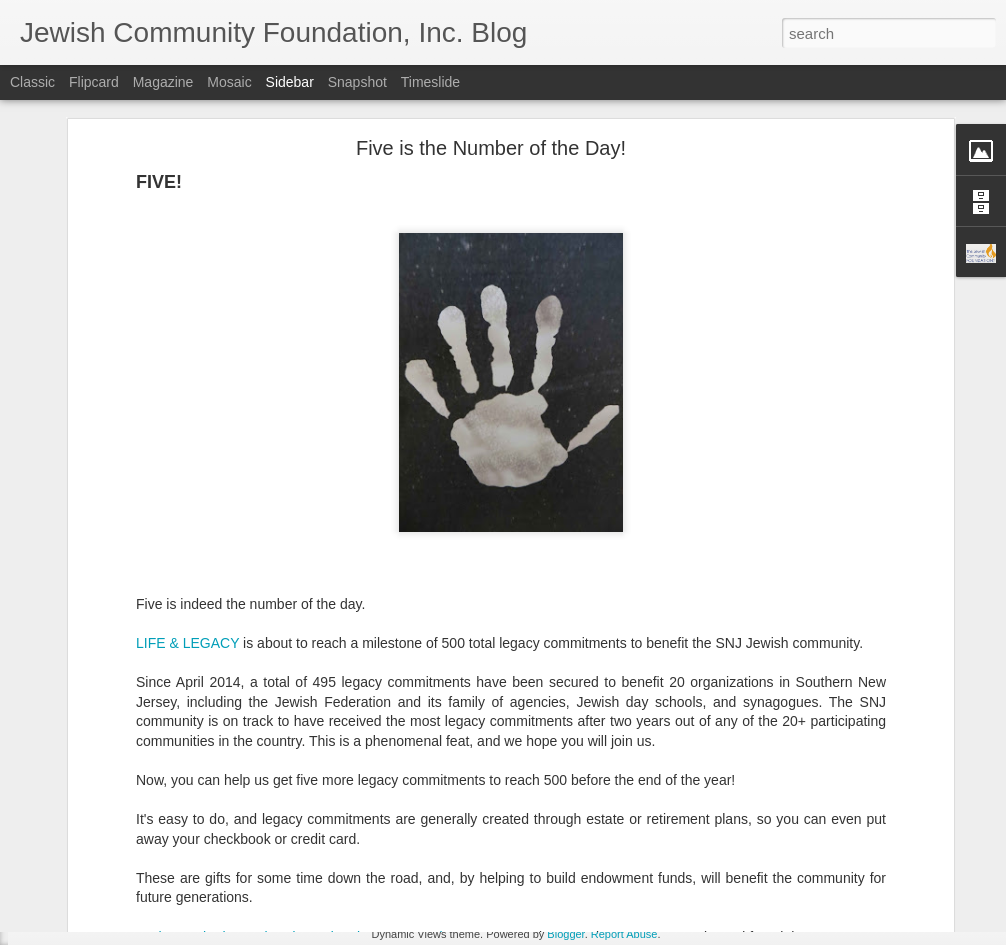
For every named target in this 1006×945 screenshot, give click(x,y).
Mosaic (229, 82)
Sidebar (290, 82)
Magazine (163, 82)
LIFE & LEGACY (187, 526)
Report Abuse (624, 934)
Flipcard (94, 82)
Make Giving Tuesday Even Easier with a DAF (171, 842)
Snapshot (357, 82)
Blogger (565, 934)
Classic (32, 82)
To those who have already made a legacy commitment (307, 820)
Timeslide (430, 82)
